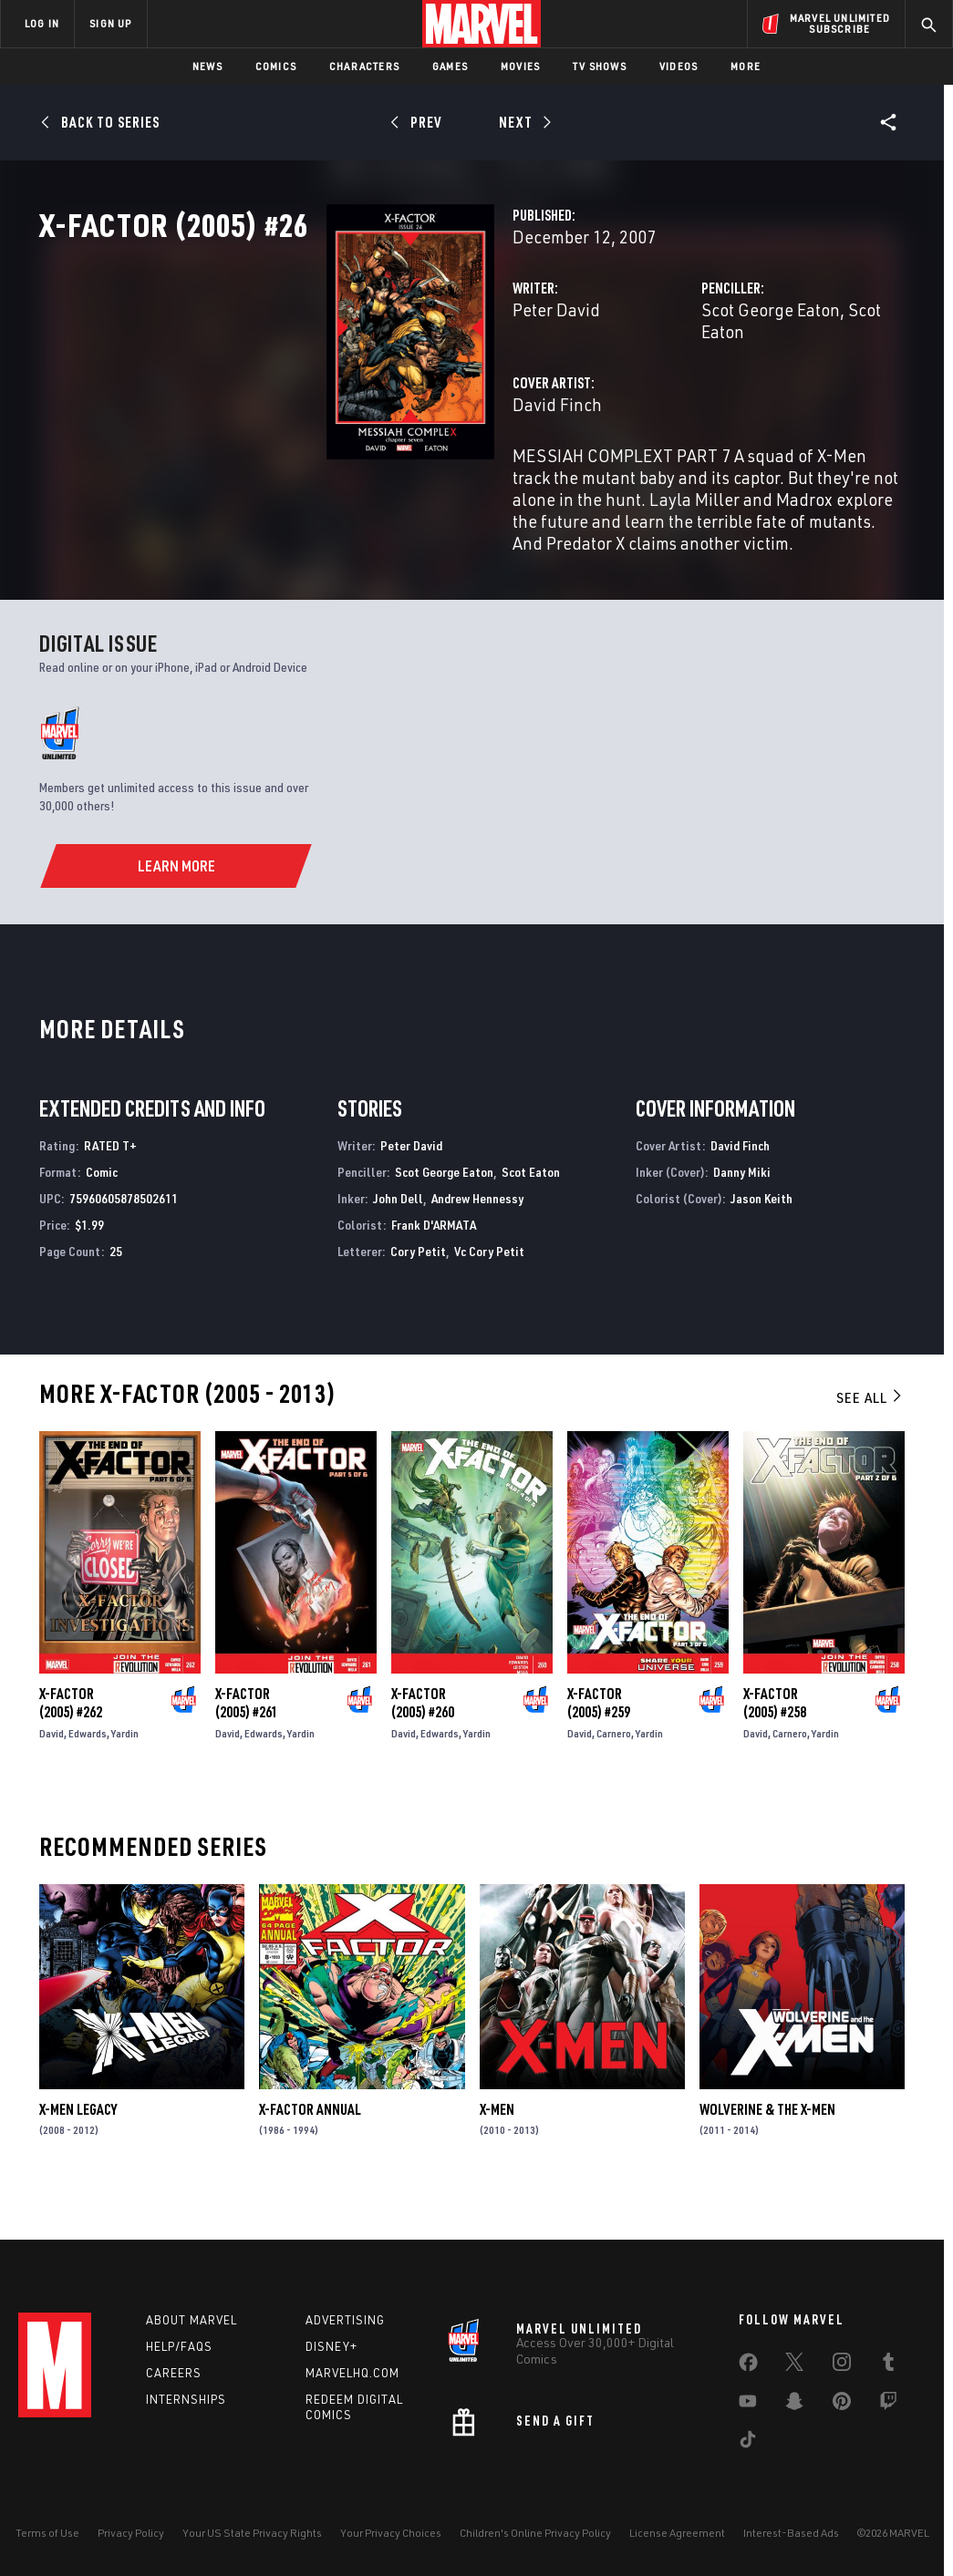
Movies (520, 66)
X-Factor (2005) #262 (70, 1739)
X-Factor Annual (310, 2146)
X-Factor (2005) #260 (422, 1739)
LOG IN (42, 23)
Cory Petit (418, 1287)
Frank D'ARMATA (433, 1261)
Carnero (613, 1770)
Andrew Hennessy (477, 1234)
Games (450, 66)
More (745, 66)
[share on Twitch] (888, 2405)
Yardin (125, 1770)
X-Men (497, 2146)
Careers (174, 2372)
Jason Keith (761, 1234)
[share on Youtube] (748, 2405)
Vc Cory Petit (489, 1287)
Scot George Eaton (670, 389)
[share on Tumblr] (888, 2365)
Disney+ (331, 2346)
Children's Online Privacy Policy (535, 2533)
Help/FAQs (179, 2346)
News (207, 66)
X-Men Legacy (78, 2146)
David (51, 1770)
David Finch (356, 462)
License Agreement (677, 2533)
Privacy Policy (131, 2533)
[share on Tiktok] (748, 2443)
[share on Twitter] (794, 2365)
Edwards (87, 1770)
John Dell (398, 1234)
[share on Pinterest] (842, 2405)
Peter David (355, 389)
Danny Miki (742, 1208)
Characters (364, 66)
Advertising (345, 2320)
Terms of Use (47, 2533)
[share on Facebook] (748, 2366)
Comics (275, 66)
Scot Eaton (787, 389)
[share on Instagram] (842, 2365)
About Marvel (191, 2320)
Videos (678, 66)
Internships (186, 2399)
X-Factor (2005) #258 (774, 1739)
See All (870, 1434)
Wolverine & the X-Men (767, 2146)
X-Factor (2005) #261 (246, 1739)
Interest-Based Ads (791, 2533)
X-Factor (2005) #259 (598, 1739)
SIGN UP (110, 23)
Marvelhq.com (352, 2372)
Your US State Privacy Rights (252, 2533)
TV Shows (600, 66)
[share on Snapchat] (794, 2405)
